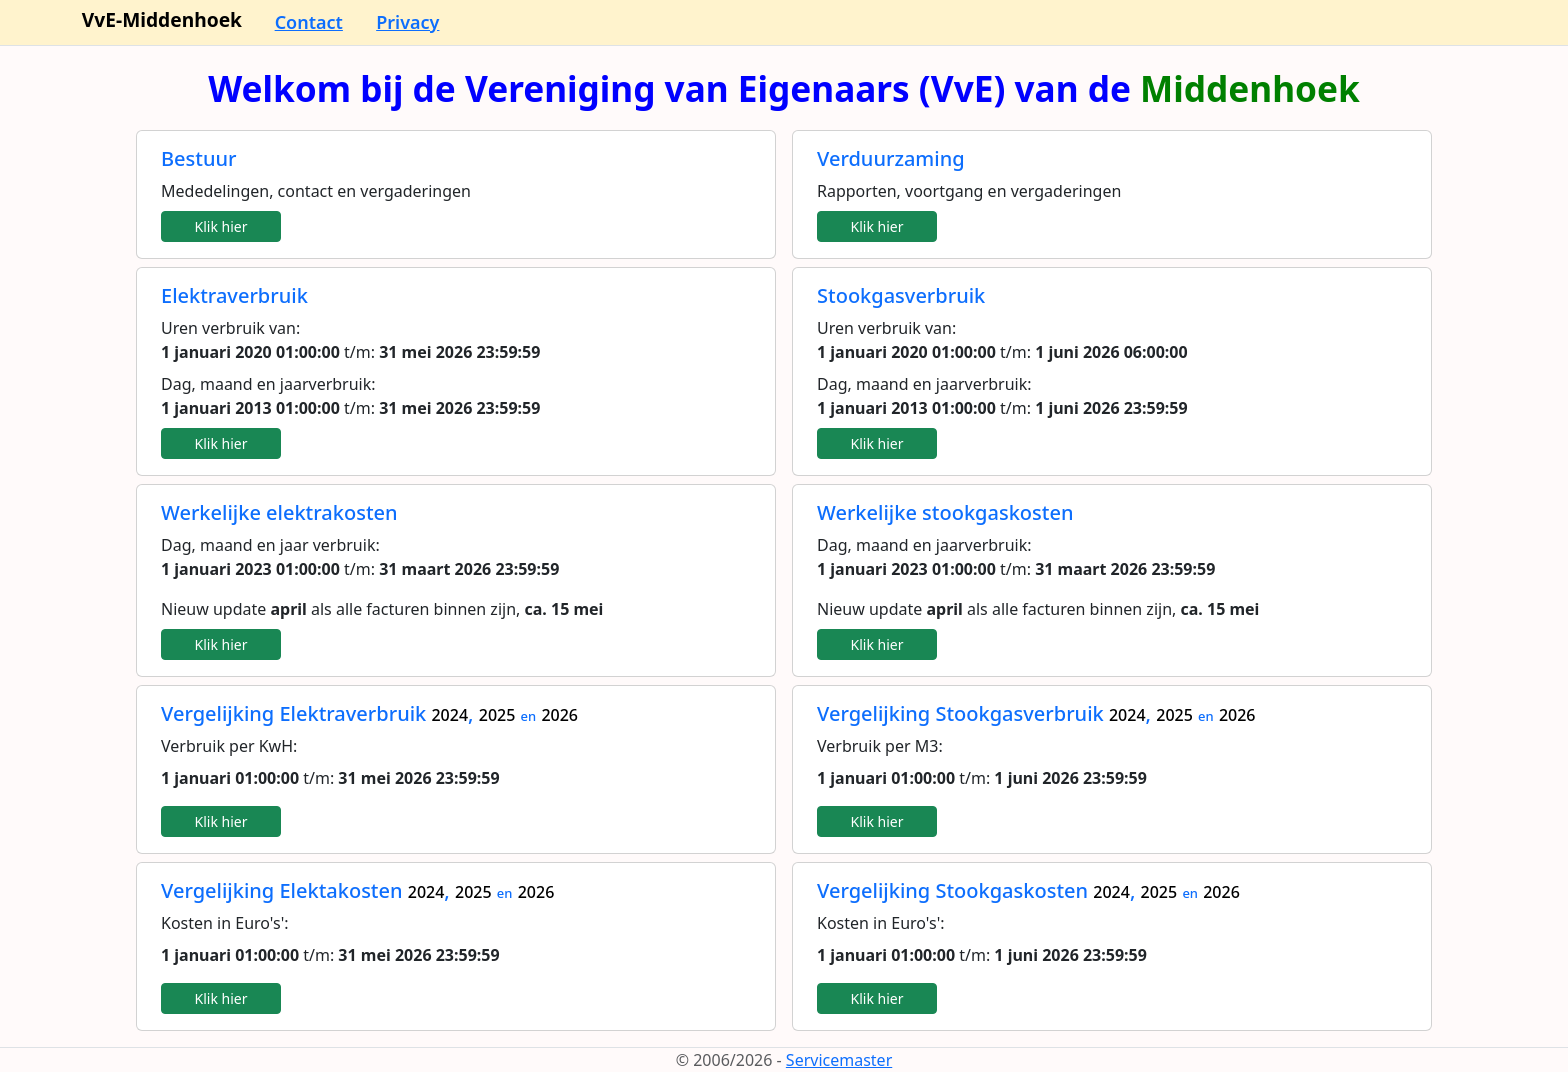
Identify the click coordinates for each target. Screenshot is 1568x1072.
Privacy (407, 22)
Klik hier (221, 226)
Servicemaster (839, 1060)
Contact (309, 22)
